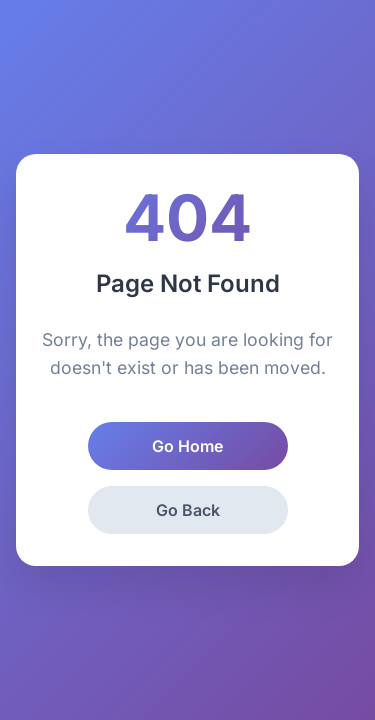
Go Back (188, 510)
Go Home (187, 446)
